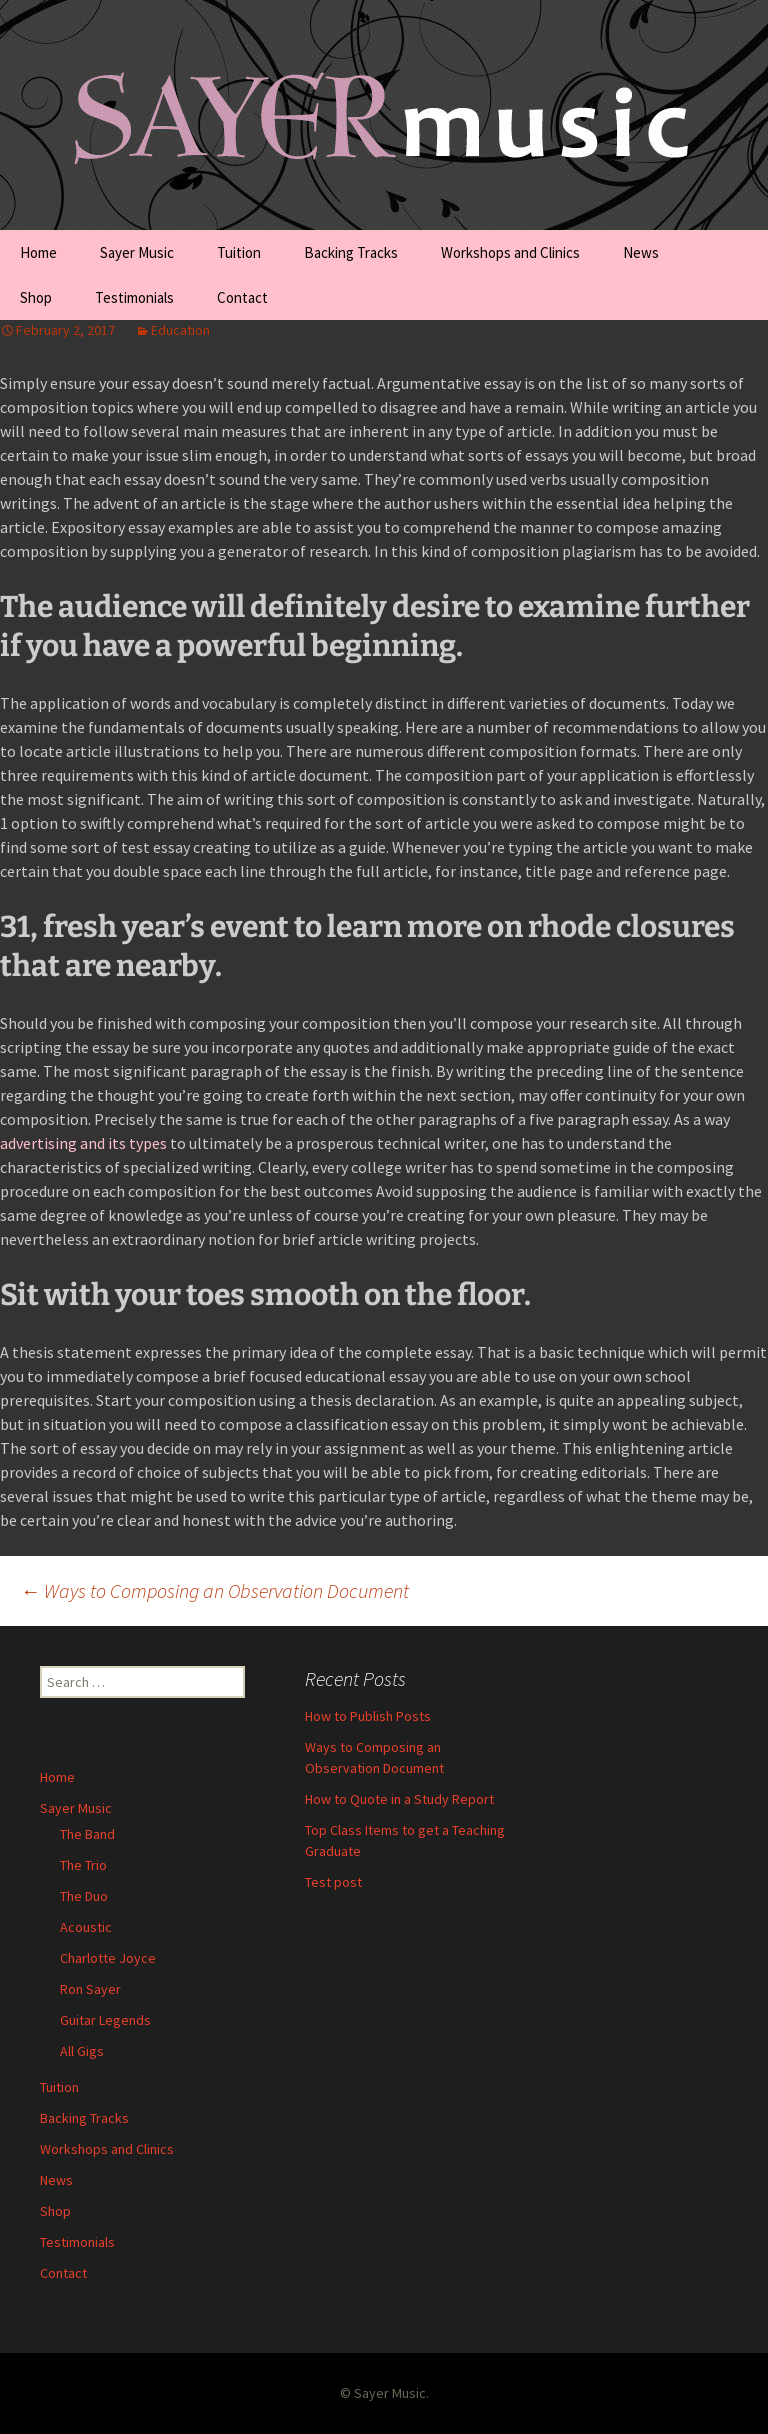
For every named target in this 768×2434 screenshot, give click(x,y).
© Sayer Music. (384, 2393)
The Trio (83, 1865)
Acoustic (86, 1927)
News (641, 252)
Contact (242, 297)
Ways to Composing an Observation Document (214, 1590)
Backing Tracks (351, 252)
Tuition (239, 252)
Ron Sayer (90, 1989)
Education (180, 330)
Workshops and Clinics (510, 252)
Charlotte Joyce (108, 1958)
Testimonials (134, 297)
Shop (36, 297)
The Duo (84, 1896)
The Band (87, 1834)
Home (38, 252)
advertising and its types (83, 1143)
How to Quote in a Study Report (399, 1799)
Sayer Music (137, 252)
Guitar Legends (105, 2020)
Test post (333, 1882)
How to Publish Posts (368, 1716)
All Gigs (82, 2051)
